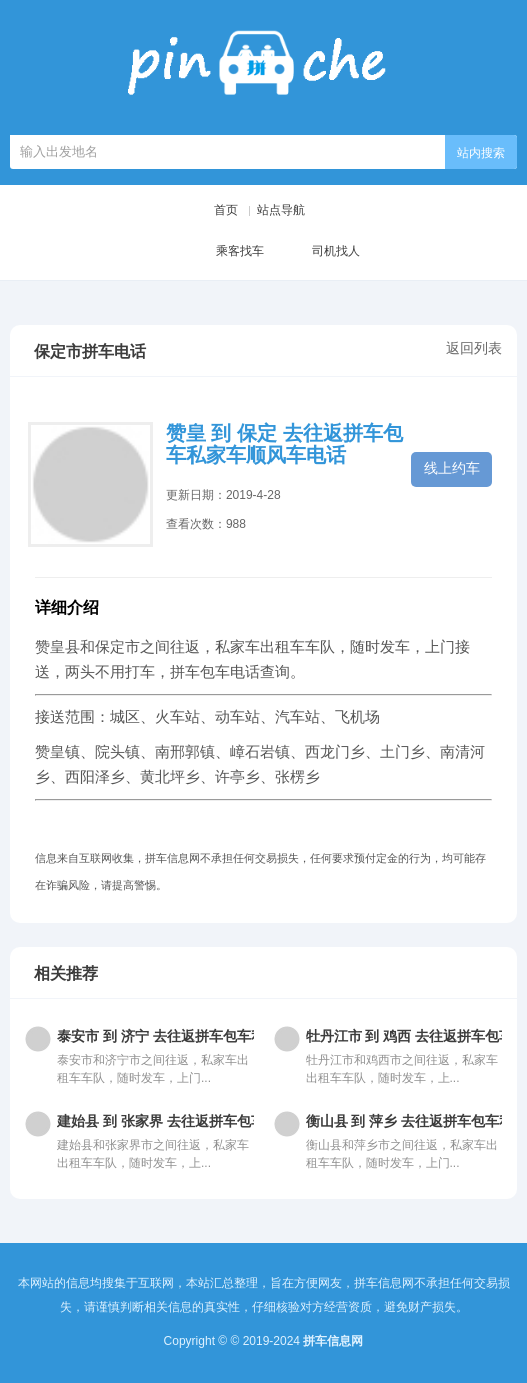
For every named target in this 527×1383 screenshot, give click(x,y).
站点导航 (281, 210)
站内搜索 (481, 153)
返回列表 (474, 348)
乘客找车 (224, 252)
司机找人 (320, 252)
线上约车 (452, 468)
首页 (226, 210)
